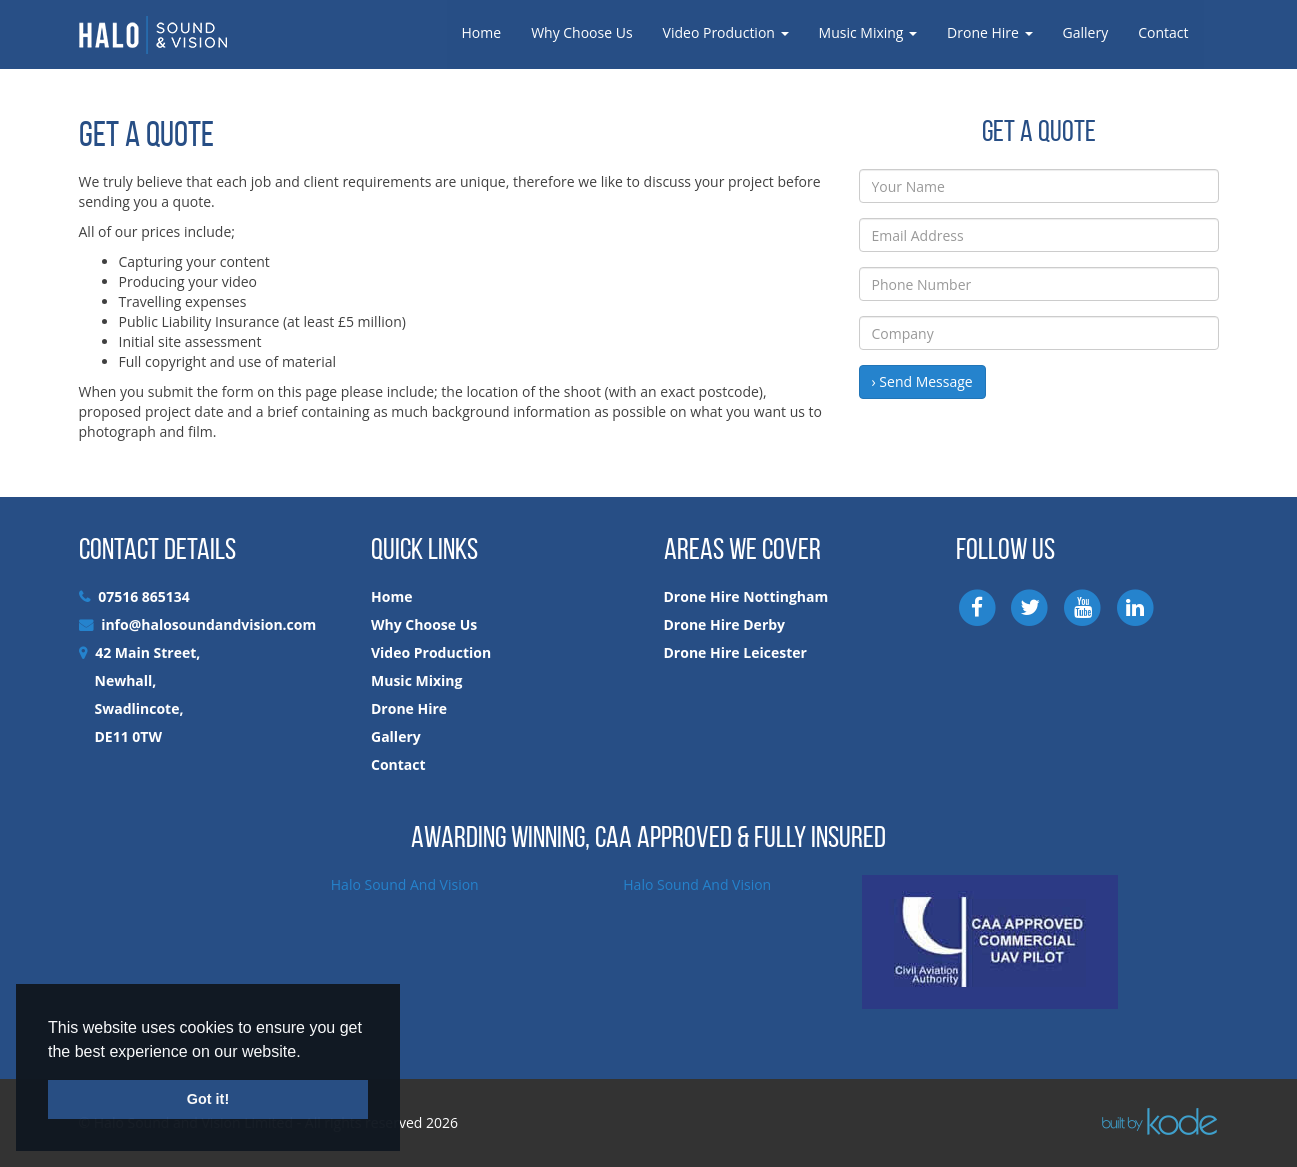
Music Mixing (868, 32)
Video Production (726, 32)
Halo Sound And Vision (405, 884)
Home (482, 32)
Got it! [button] (208, 1099)
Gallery (1086, 32)
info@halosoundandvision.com (208, 624)
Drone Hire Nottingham (746, 596)
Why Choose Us (581, 32)
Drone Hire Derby (725, 624)
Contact (1163, 32)
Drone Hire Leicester (735, 652)
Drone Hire (989, 32)
